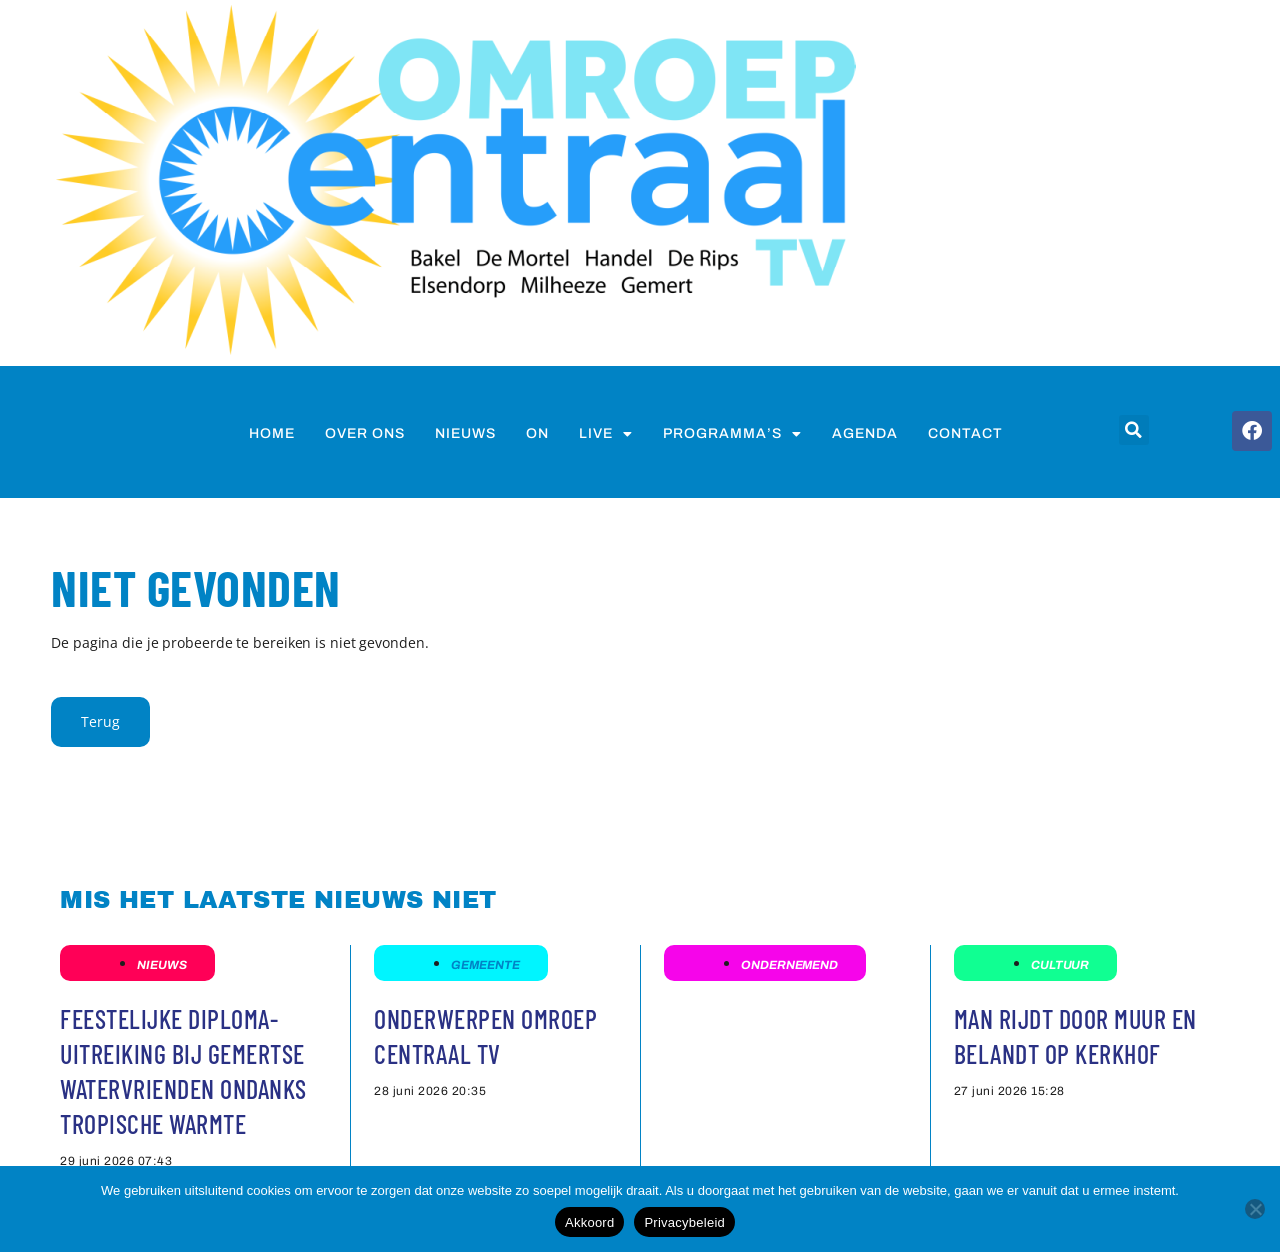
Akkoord (589, 1222)
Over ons (365, 433)
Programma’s (732, 434)
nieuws (465, 433)
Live (606, 434)
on (537, 433)
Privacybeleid (684, 1222)
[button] (1134, 430)
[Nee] (1255, 1209)
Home (272, 433)
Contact (965, 433)
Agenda (865, 433)
